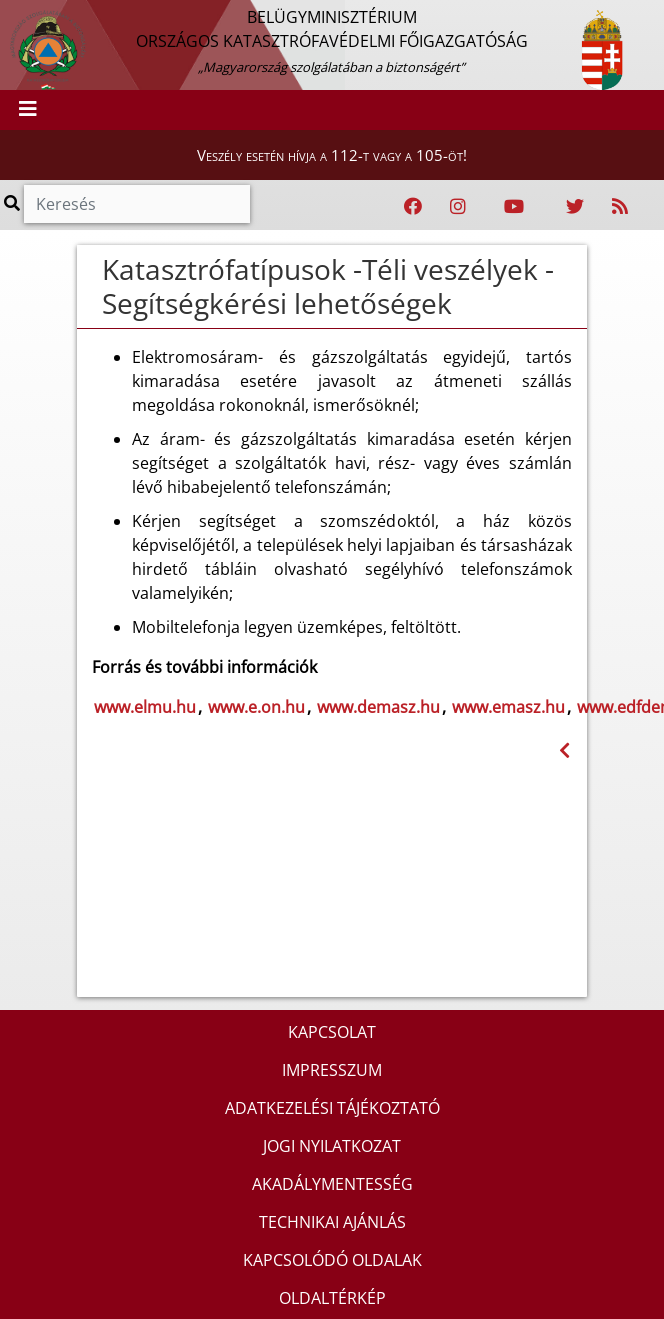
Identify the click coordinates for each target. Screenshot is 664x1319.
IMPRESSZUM (332, 1070)
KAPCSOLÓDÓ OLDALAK (332, 1260)
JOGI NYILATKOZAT (332, 1146)
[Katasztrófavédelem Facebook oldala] (413, 207)
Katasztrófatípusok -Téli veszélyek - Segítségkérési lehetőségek (328, 286)
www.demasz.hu (378, 707)
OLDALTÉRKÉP (332, 1298)
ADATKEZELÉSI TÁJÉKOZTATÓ (332, 1108)
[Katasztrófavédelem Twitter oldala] (575, 207)
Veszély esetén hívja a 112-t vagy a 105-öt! (332, 155)
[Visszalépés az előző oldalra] (564, 750)
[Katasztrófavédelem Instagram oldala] (458, 207)
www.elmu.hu (145, 707)
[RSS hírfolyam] (620, 207)
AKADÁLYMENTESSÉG (332, 1184)
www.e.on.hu (256, 707)
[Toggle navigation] (28, 110)
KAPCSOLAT (332, 1032)
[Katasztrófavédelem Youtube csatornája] (514, 207)
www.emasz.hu (508, 707)
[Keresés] (137, 204)
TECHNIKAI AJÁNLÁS (332, 1222)
